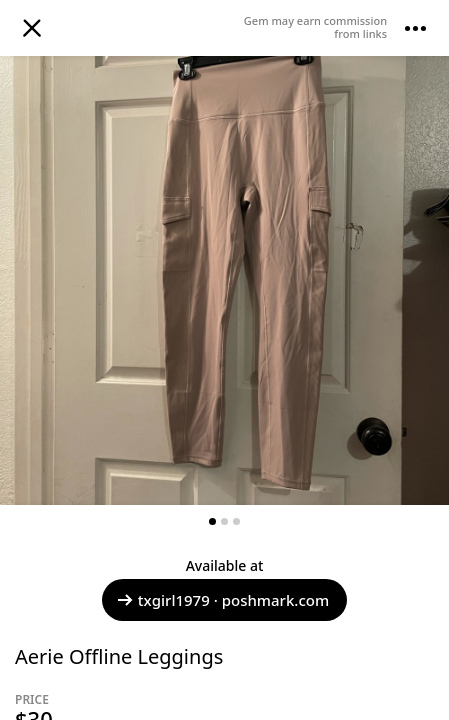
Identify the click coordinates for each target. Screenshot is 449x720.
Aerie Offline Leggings (119, 656)
